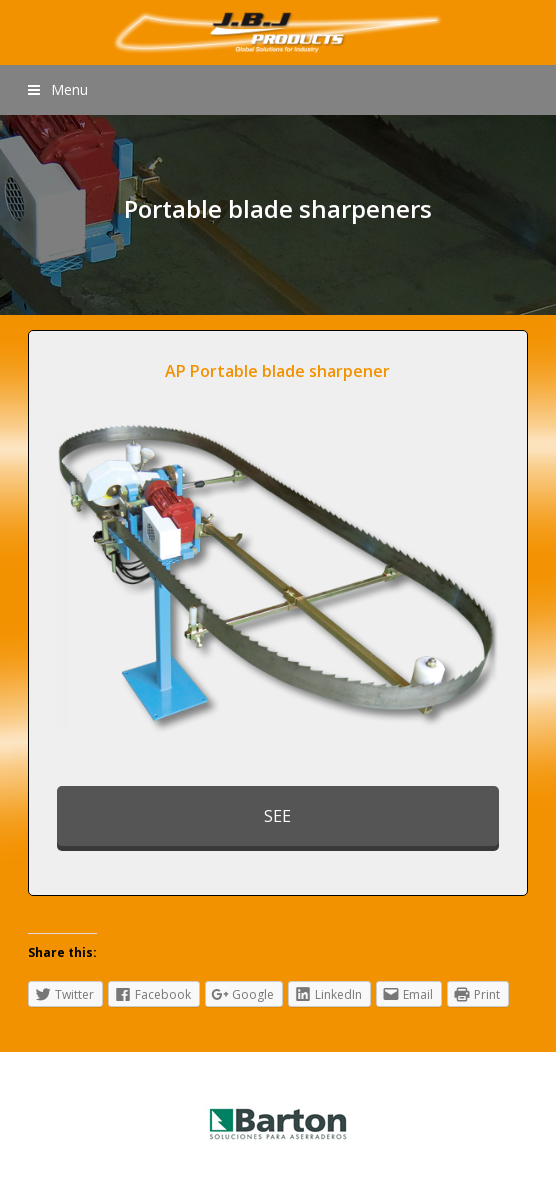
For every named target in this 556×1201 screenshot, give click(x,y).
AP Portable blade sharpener (277, 371)
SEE (277, 816)
